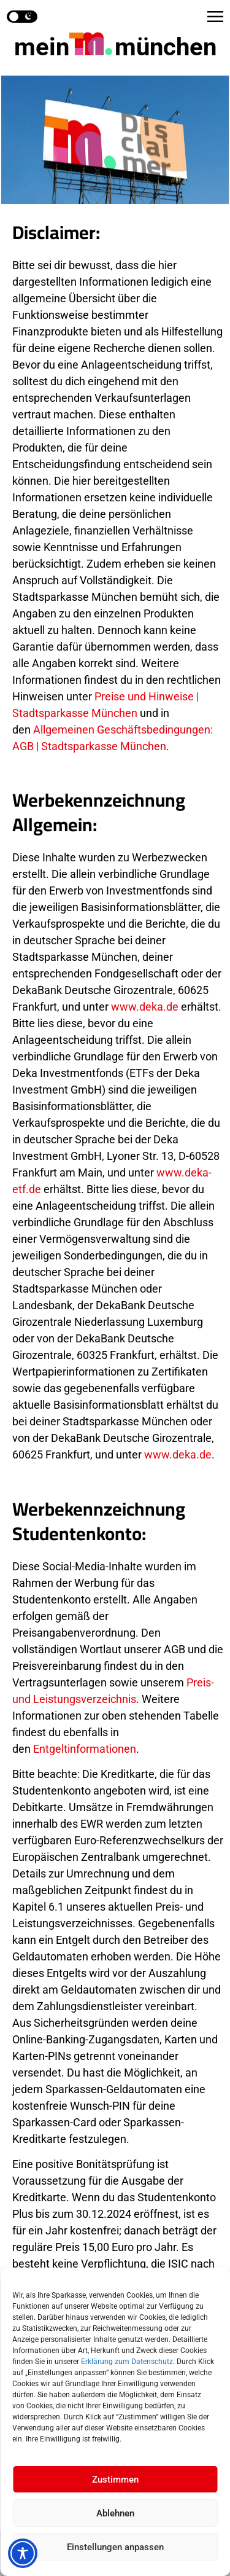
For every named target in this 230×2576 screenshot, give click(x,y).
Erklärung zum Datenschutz (127, 2361)
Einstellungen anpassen (115, 2547)
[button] (215, 17)
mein (115, 47)
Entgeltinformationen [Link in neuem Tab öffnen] (84, 1748)
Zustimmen (115, 2479)
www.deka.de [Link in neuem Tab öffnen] (144, 1006)
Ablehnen (115, 2513)
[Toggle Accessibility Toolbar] (22, 2553)
